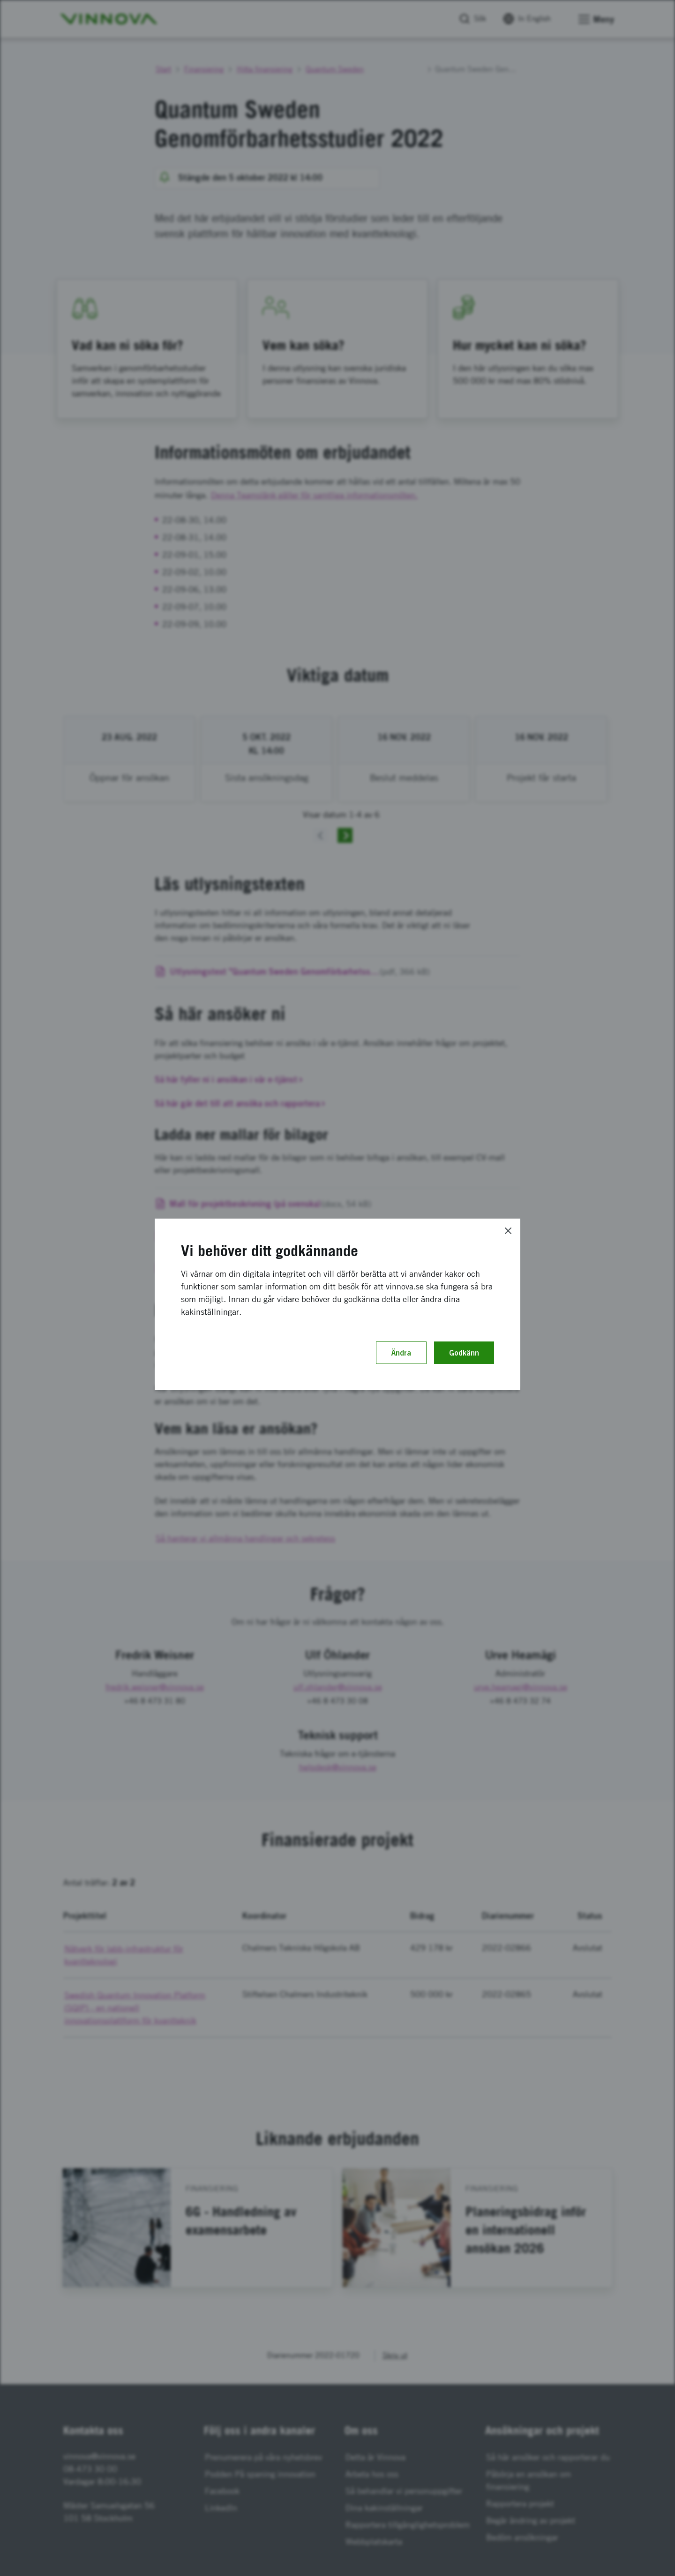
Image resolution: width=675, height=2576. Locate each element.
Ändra (401, 1352)
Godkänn (464, 1352)
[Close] (508, 1230)
